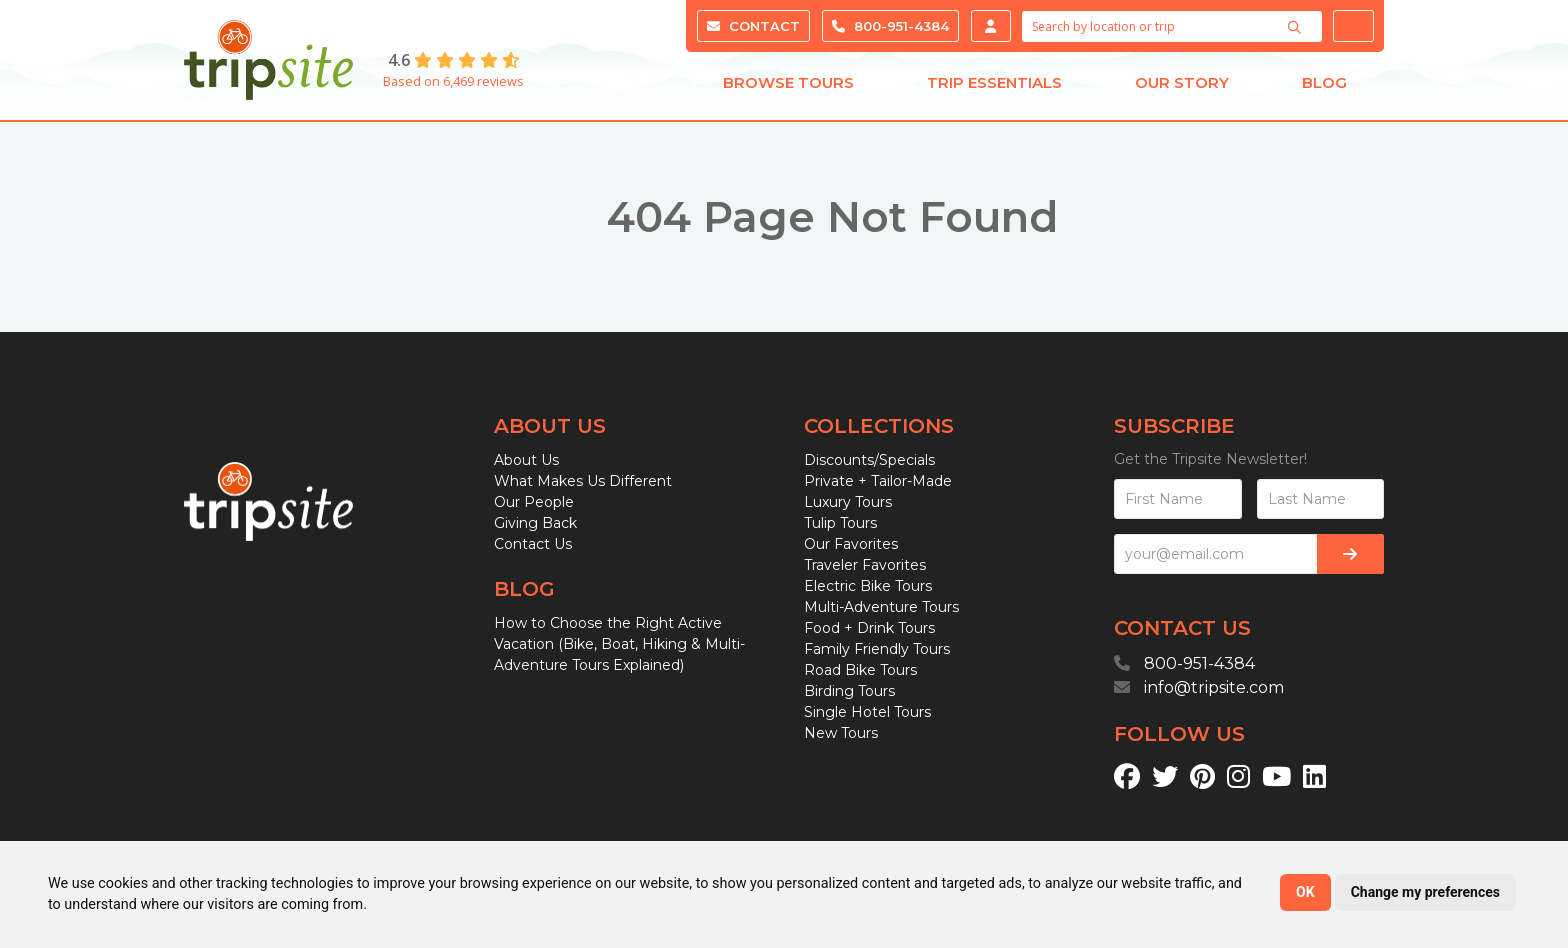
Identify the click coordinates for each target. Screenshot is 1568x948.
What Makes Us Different (583, 481)
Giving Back (535, 523)
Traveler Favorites (865, 565)
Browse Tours (788, 88)
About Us (526, 460)
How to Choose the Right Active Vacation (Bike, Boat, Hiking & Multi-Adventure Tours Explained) (619, 644)
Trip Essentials (994, 88)
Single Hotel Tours (867, 712)
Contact (753, 26)
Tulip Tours (840, 523)
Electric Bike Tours (868, 586)
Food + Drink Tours (869, 628)
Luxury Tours (848, 502)
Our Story (1182, 88)
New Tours (841, 733)
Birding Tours (849, 691)
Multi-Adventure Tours (881, 607)
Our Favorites (851, 544)
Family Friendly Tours (877, 649)
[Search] (1297, 27)
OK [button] (1305, 892)
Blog (1324, 88)
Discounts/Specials (869, 460)
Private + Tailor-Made (878, 481)
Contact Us (533, 544)
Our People (534, 502)
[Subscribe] (1350, 554)
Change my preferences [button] (1425, 892)
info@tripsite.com (1214, 687)
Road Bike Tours (860, 670)
